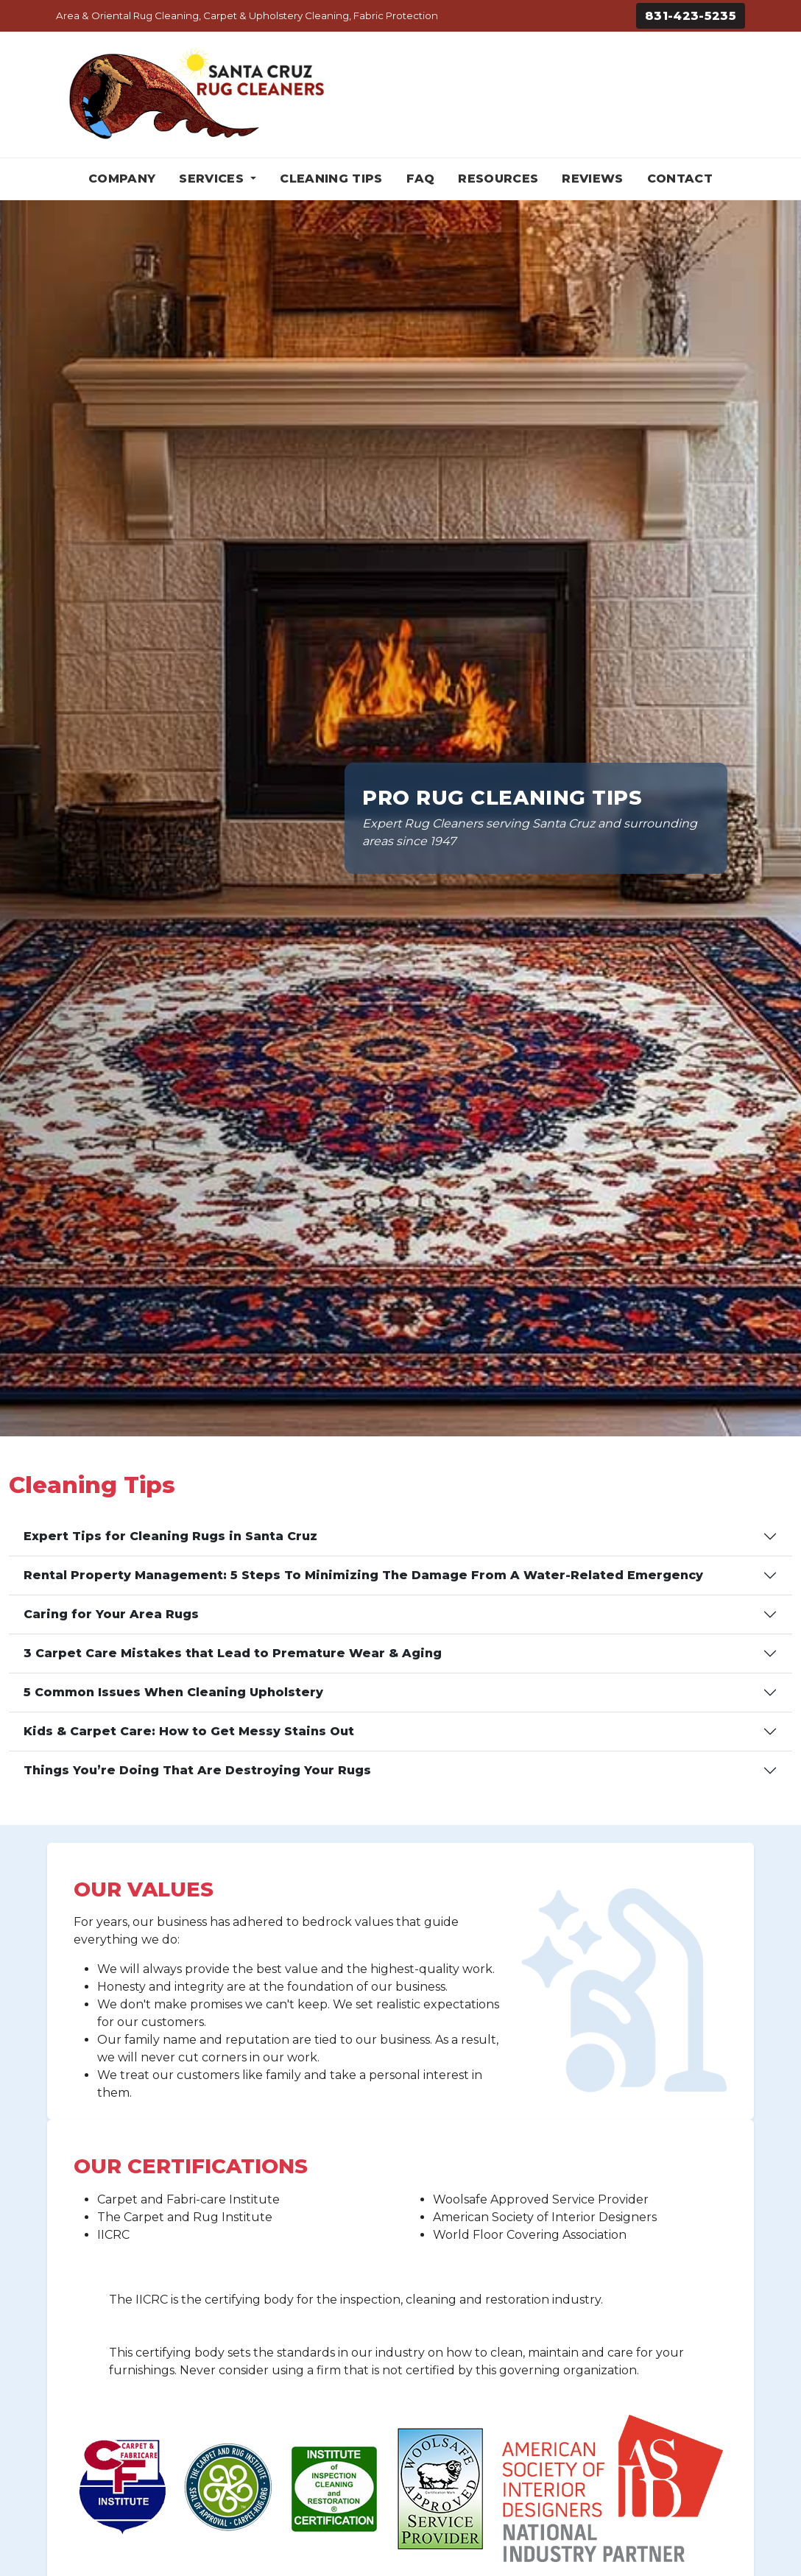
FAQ (420, 179)
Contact (680, 179)
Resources (498, 179)
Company (121, 179)
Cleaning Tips (331, 179)
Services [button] (213, 179)
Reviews (592, 179)
